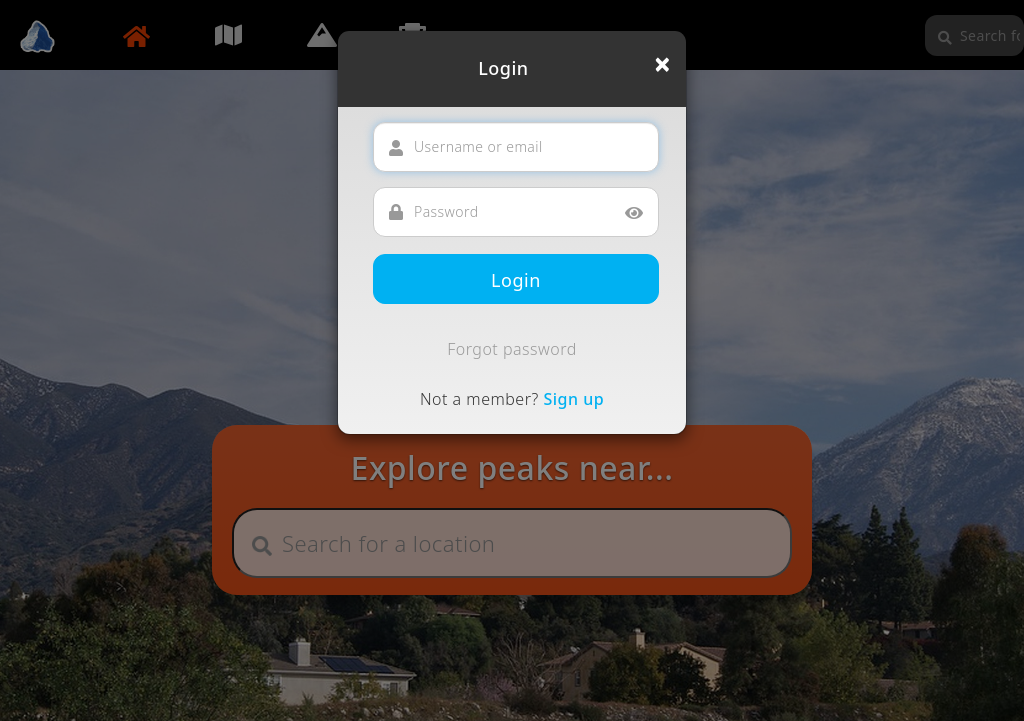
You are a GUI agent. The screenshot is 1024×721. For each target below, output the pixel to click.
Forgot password (512, 349)
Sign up (573, 399)
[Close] (662, 64)
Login (516, 280)
